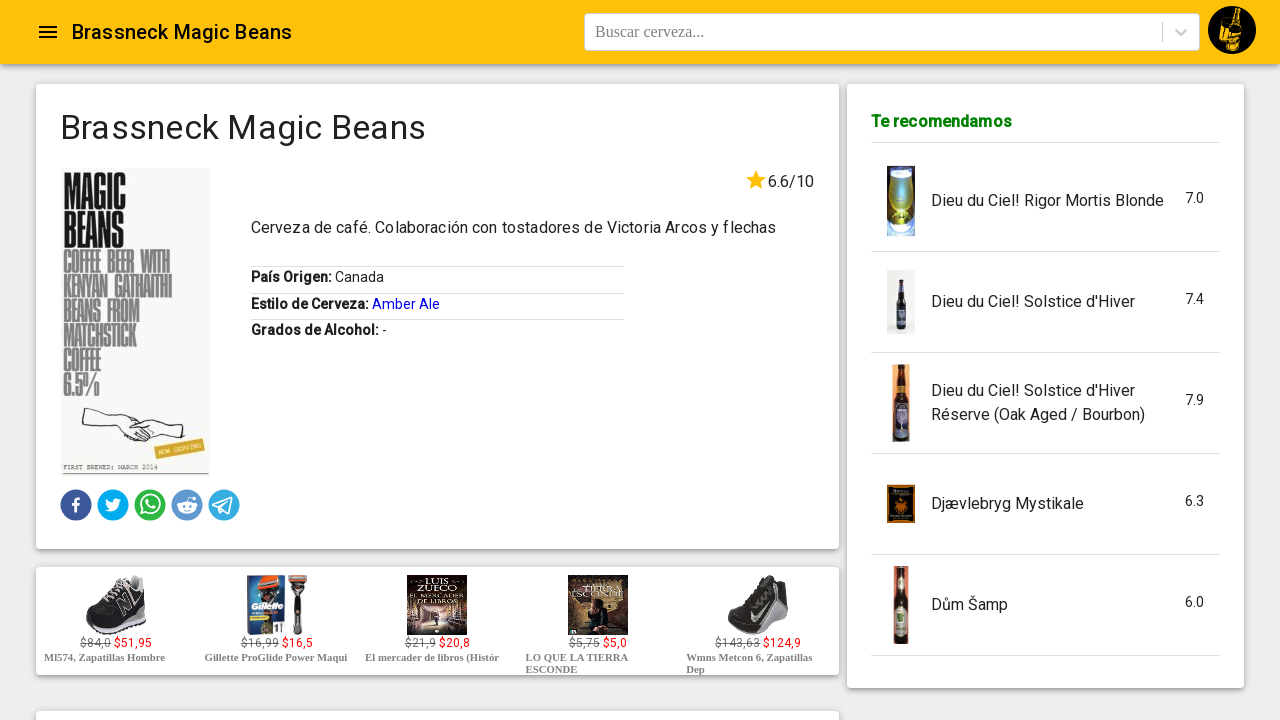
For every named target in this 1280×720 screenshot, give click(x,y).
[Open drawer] (48, 32)
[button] (76, 505)
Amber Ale (406, 304)
